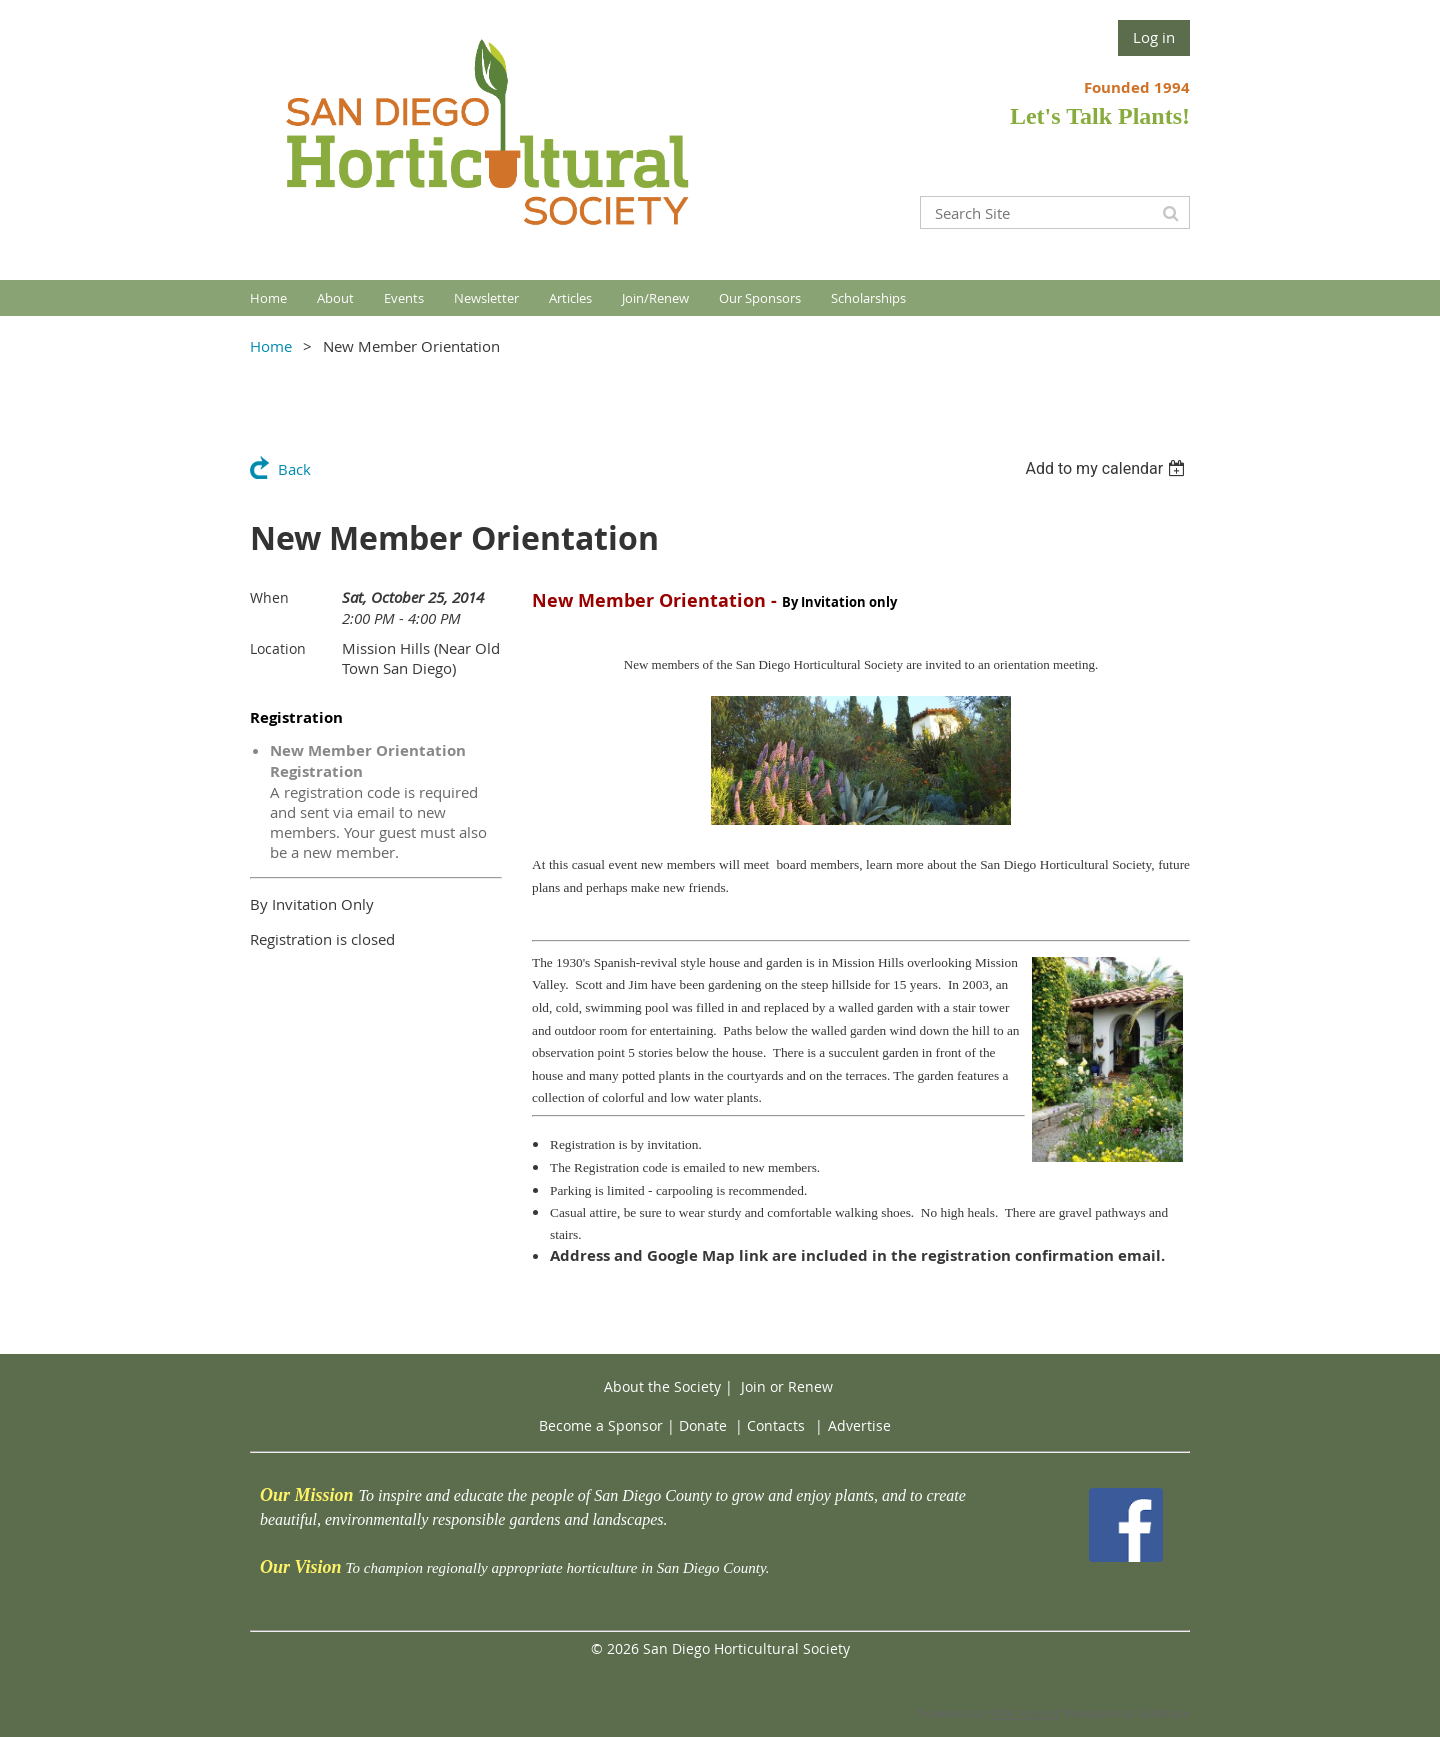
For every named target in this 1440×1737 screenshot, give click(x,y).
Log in (1154, 37)
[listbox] (1107, 468)
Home (271, 346)
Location (278, 648)
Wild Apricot (1024, 1713)
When (269, 597)
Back (294, 469)
